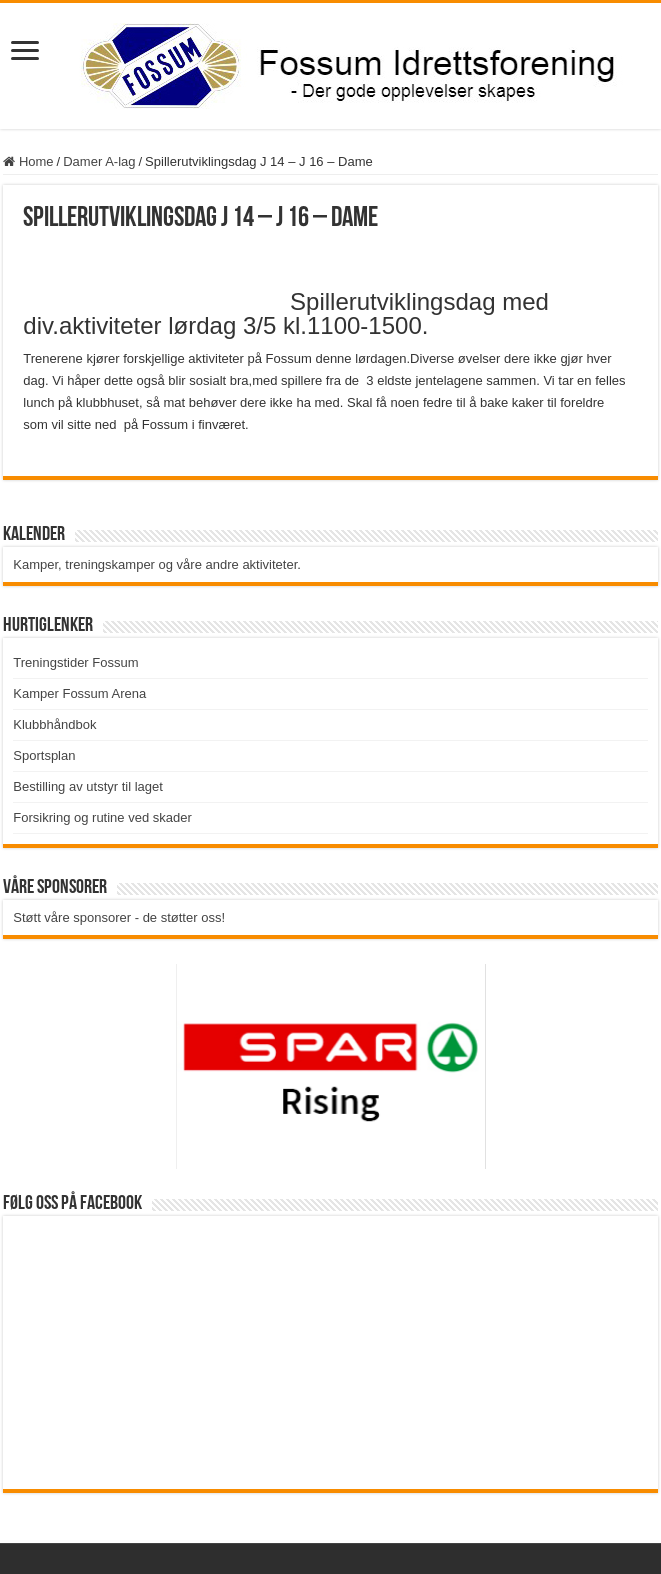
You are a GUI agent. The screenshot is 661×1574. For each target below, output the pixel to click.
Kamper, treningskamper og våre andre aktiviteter (155, 564)
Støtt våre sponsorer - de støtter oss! (119, 917)
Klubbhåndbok (54, 724)
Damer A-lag (99, 161)
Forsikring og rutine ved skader (102, 817)
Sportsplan (44, 755)
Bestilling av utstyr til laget (88, 786)
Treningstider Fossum (75, 662)
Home (28, 161)
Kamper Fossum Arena (79, 693)
